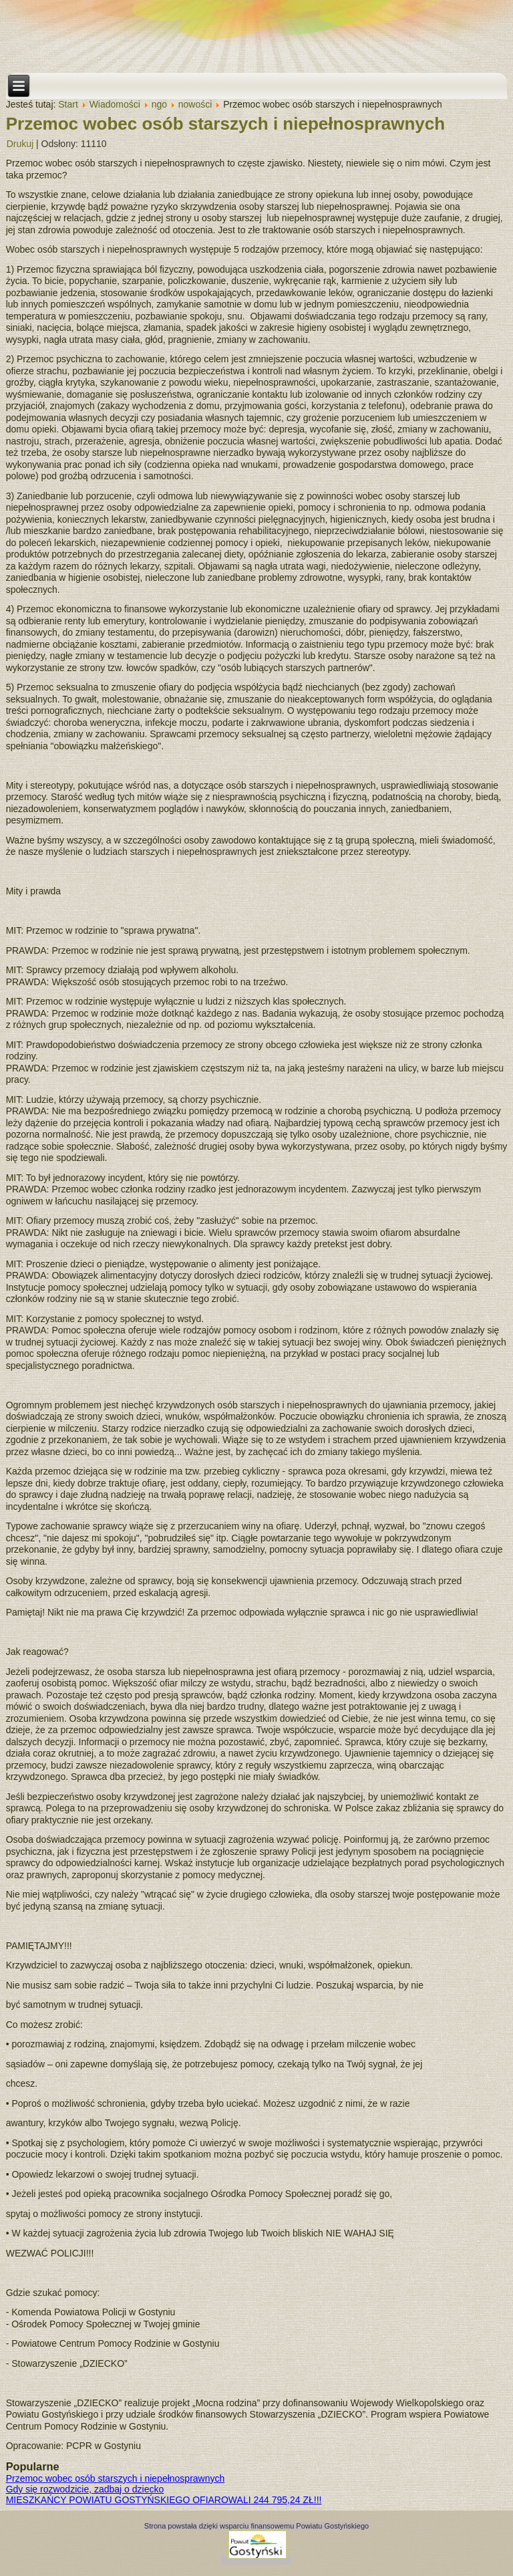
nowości (195, 104)
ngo (159, 104)
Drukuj (20, 143)
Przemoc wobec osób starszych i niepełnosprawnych (225, 124)
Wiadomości (115, 104)
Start (68, 104)
